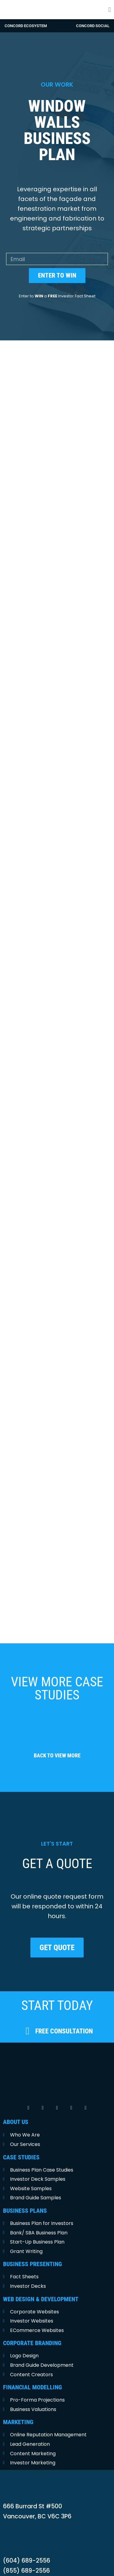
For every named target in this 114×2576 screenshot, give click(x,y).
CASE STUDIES (21, 2138)
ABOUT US (15, 2103)
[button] (109, 10)
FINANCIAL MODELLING (32, 2368)
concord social (92, 25)
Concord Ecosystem (26, 25)
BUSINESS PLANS (25, 2191)
